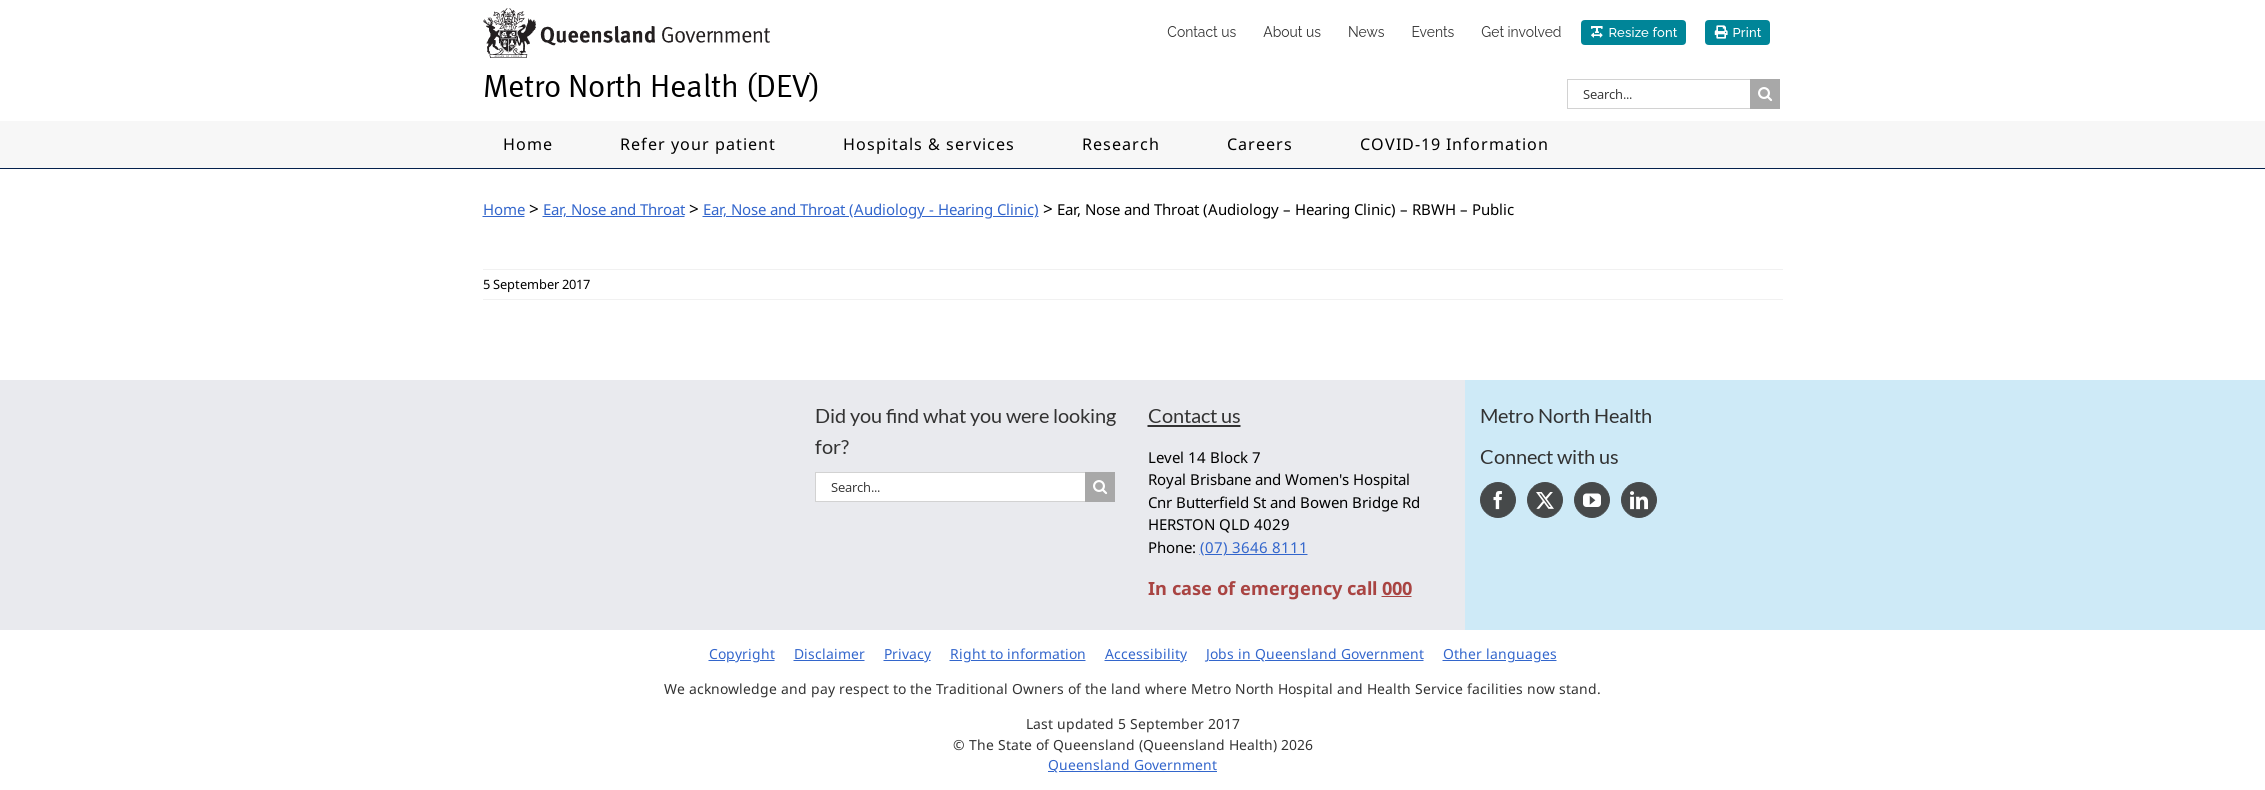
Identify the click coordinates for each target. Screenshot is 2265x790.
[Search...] (1658, 94)
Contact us (1194, 415)
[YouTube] (1592, 500)
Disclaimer (829, 653)
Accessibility (1146, 653)
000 (1397, 588)
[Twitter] (1545, 500)
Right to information (1018, 653)
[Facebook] (1498, 500)
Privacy (907, 653)
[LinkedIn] (1639, 500)
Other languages (1500, 653)
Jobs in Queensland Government (1315, 653)
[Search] (1765, 94)
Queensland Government (1132, 764)
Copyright (742, 653)
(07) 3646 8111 (1254, 547)
